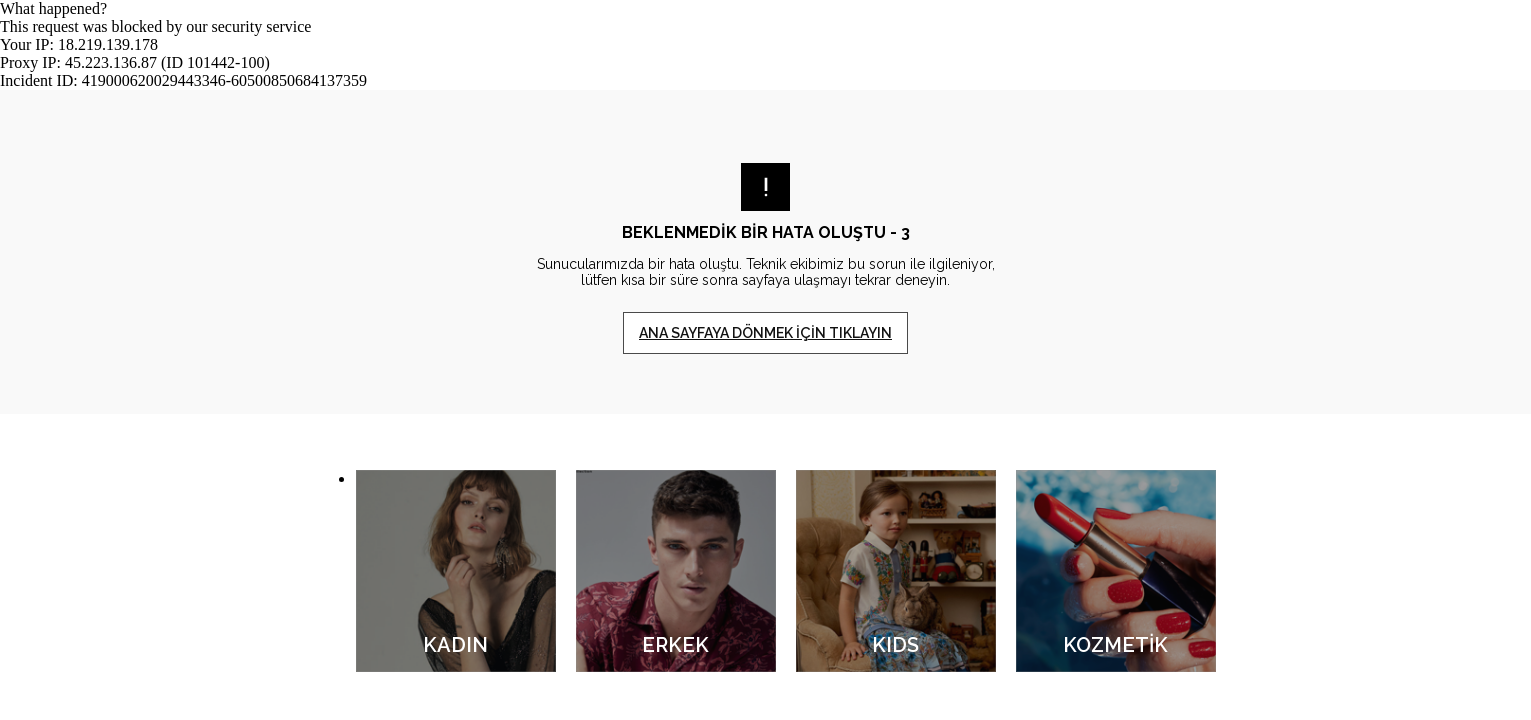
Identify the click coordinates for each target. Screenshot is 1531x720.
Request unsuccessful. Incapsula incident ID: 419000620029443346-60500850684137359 (765, 360)
